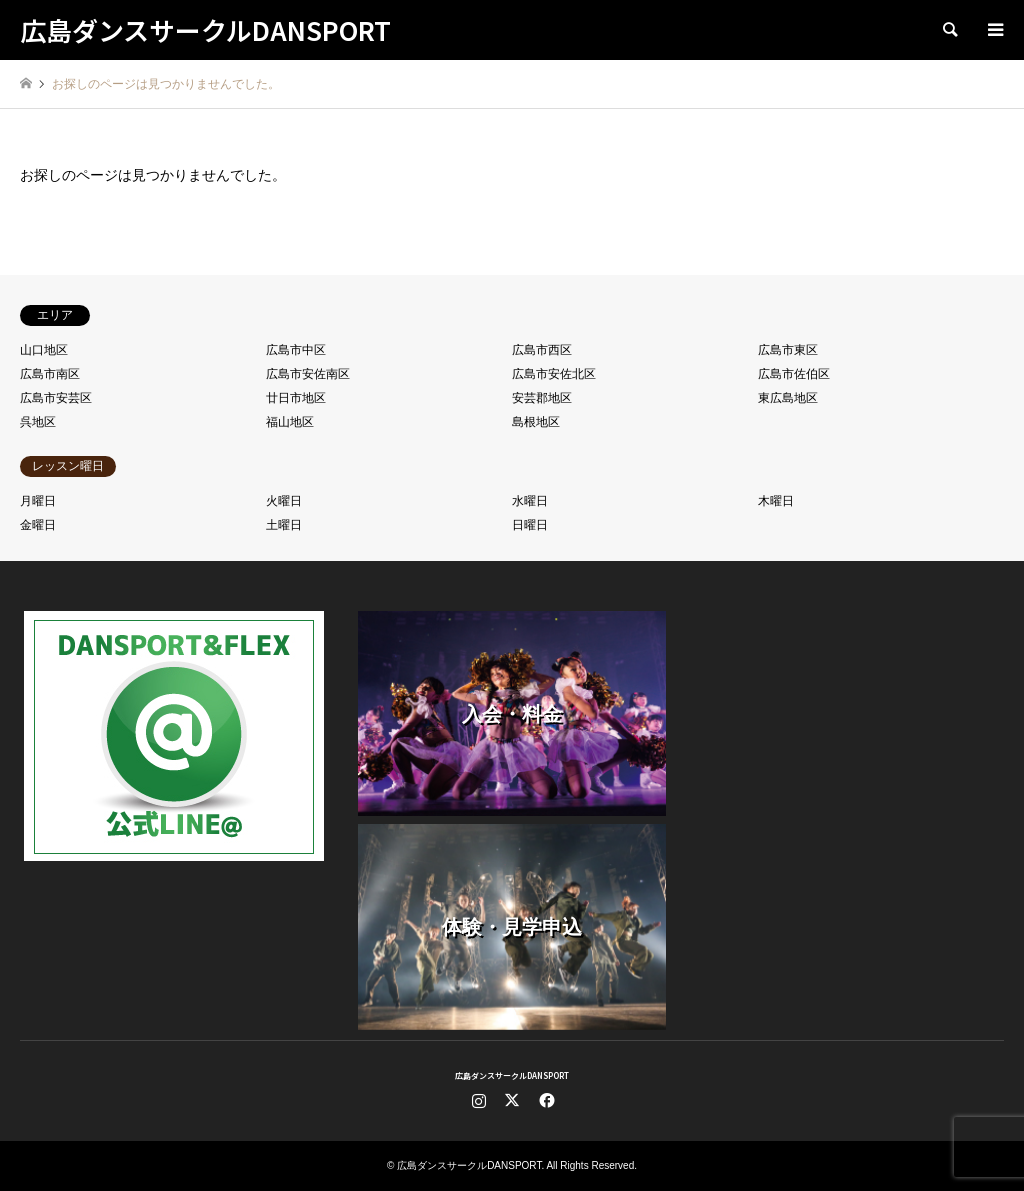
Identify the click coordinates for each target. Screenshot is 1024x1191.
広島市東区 (788, 350)
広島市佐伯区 (794, 374)
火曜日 (284, 501)
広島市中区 (296, 350)
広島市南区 (50, 374)
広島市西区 (542, 350)
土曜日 (284, 525)
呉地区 (38, 422)
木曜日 (776, 501)
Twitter (512, 1100)
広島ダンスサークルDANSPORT (512, 1075)
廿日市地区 (296, 398)
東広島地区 (788, 398)
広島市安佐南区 (308, 374)
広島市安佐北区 (554, 374)
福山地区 (290, 422)
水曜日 (530, 501)
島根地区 (536, 422)
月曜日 (38, 501)
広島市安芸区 (56, 398)
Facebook (545, 1100)
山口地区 (44, 350)
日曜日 (530, 525)
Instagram (479, 1100)
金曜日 (38, 525)
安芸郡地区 (542, 398)
